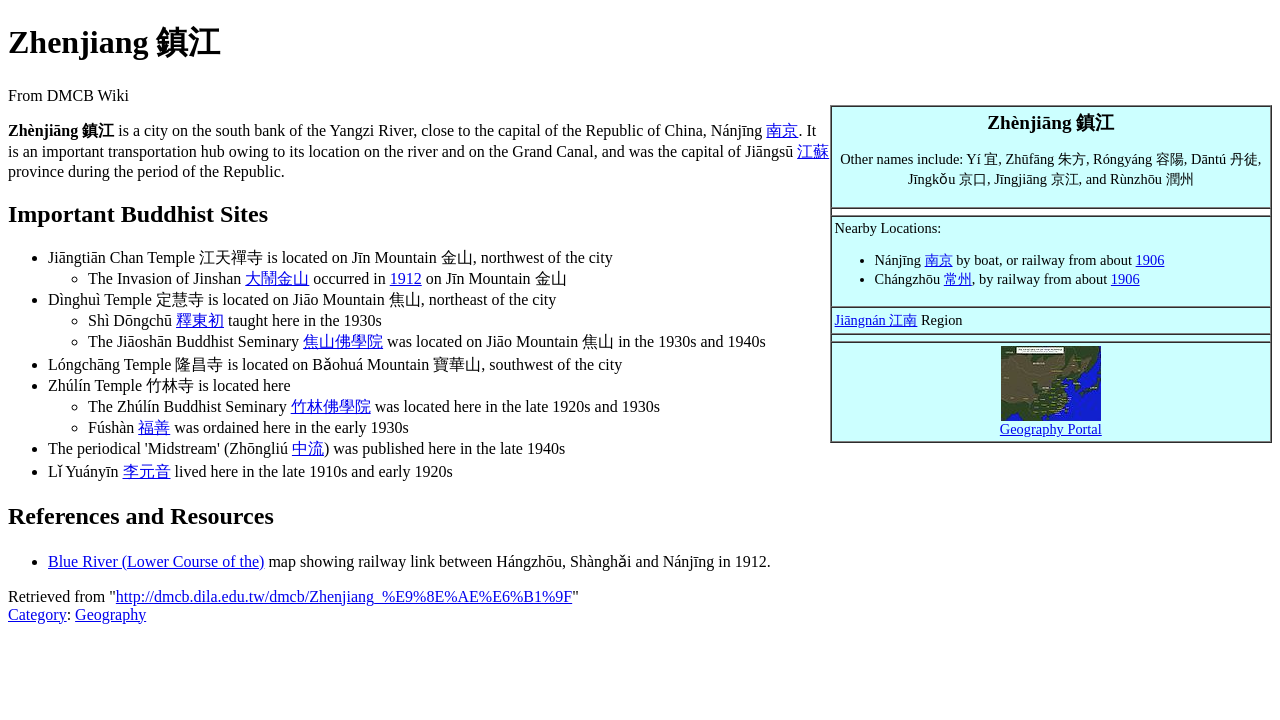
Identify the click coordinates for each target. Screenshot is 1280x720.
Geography (110, 614)
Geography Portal (1051, 429)
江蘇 (813, 151)
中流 (308, 448)
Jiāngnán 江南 (876, 320)
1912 (406, 278)
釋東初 (200, 320)
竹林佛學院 (331, 406)
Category (37, 614)
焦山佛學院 (343, 341)
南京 (939, 260)
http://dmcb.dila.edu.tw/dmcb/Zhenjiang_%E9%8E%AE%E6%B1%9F (344, 596)
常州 (958, 279)
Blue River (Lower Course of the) (156, 561)
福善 (154, 427)
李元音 (147, 471)
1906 (1150, 260)
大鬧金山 (277, 278)
